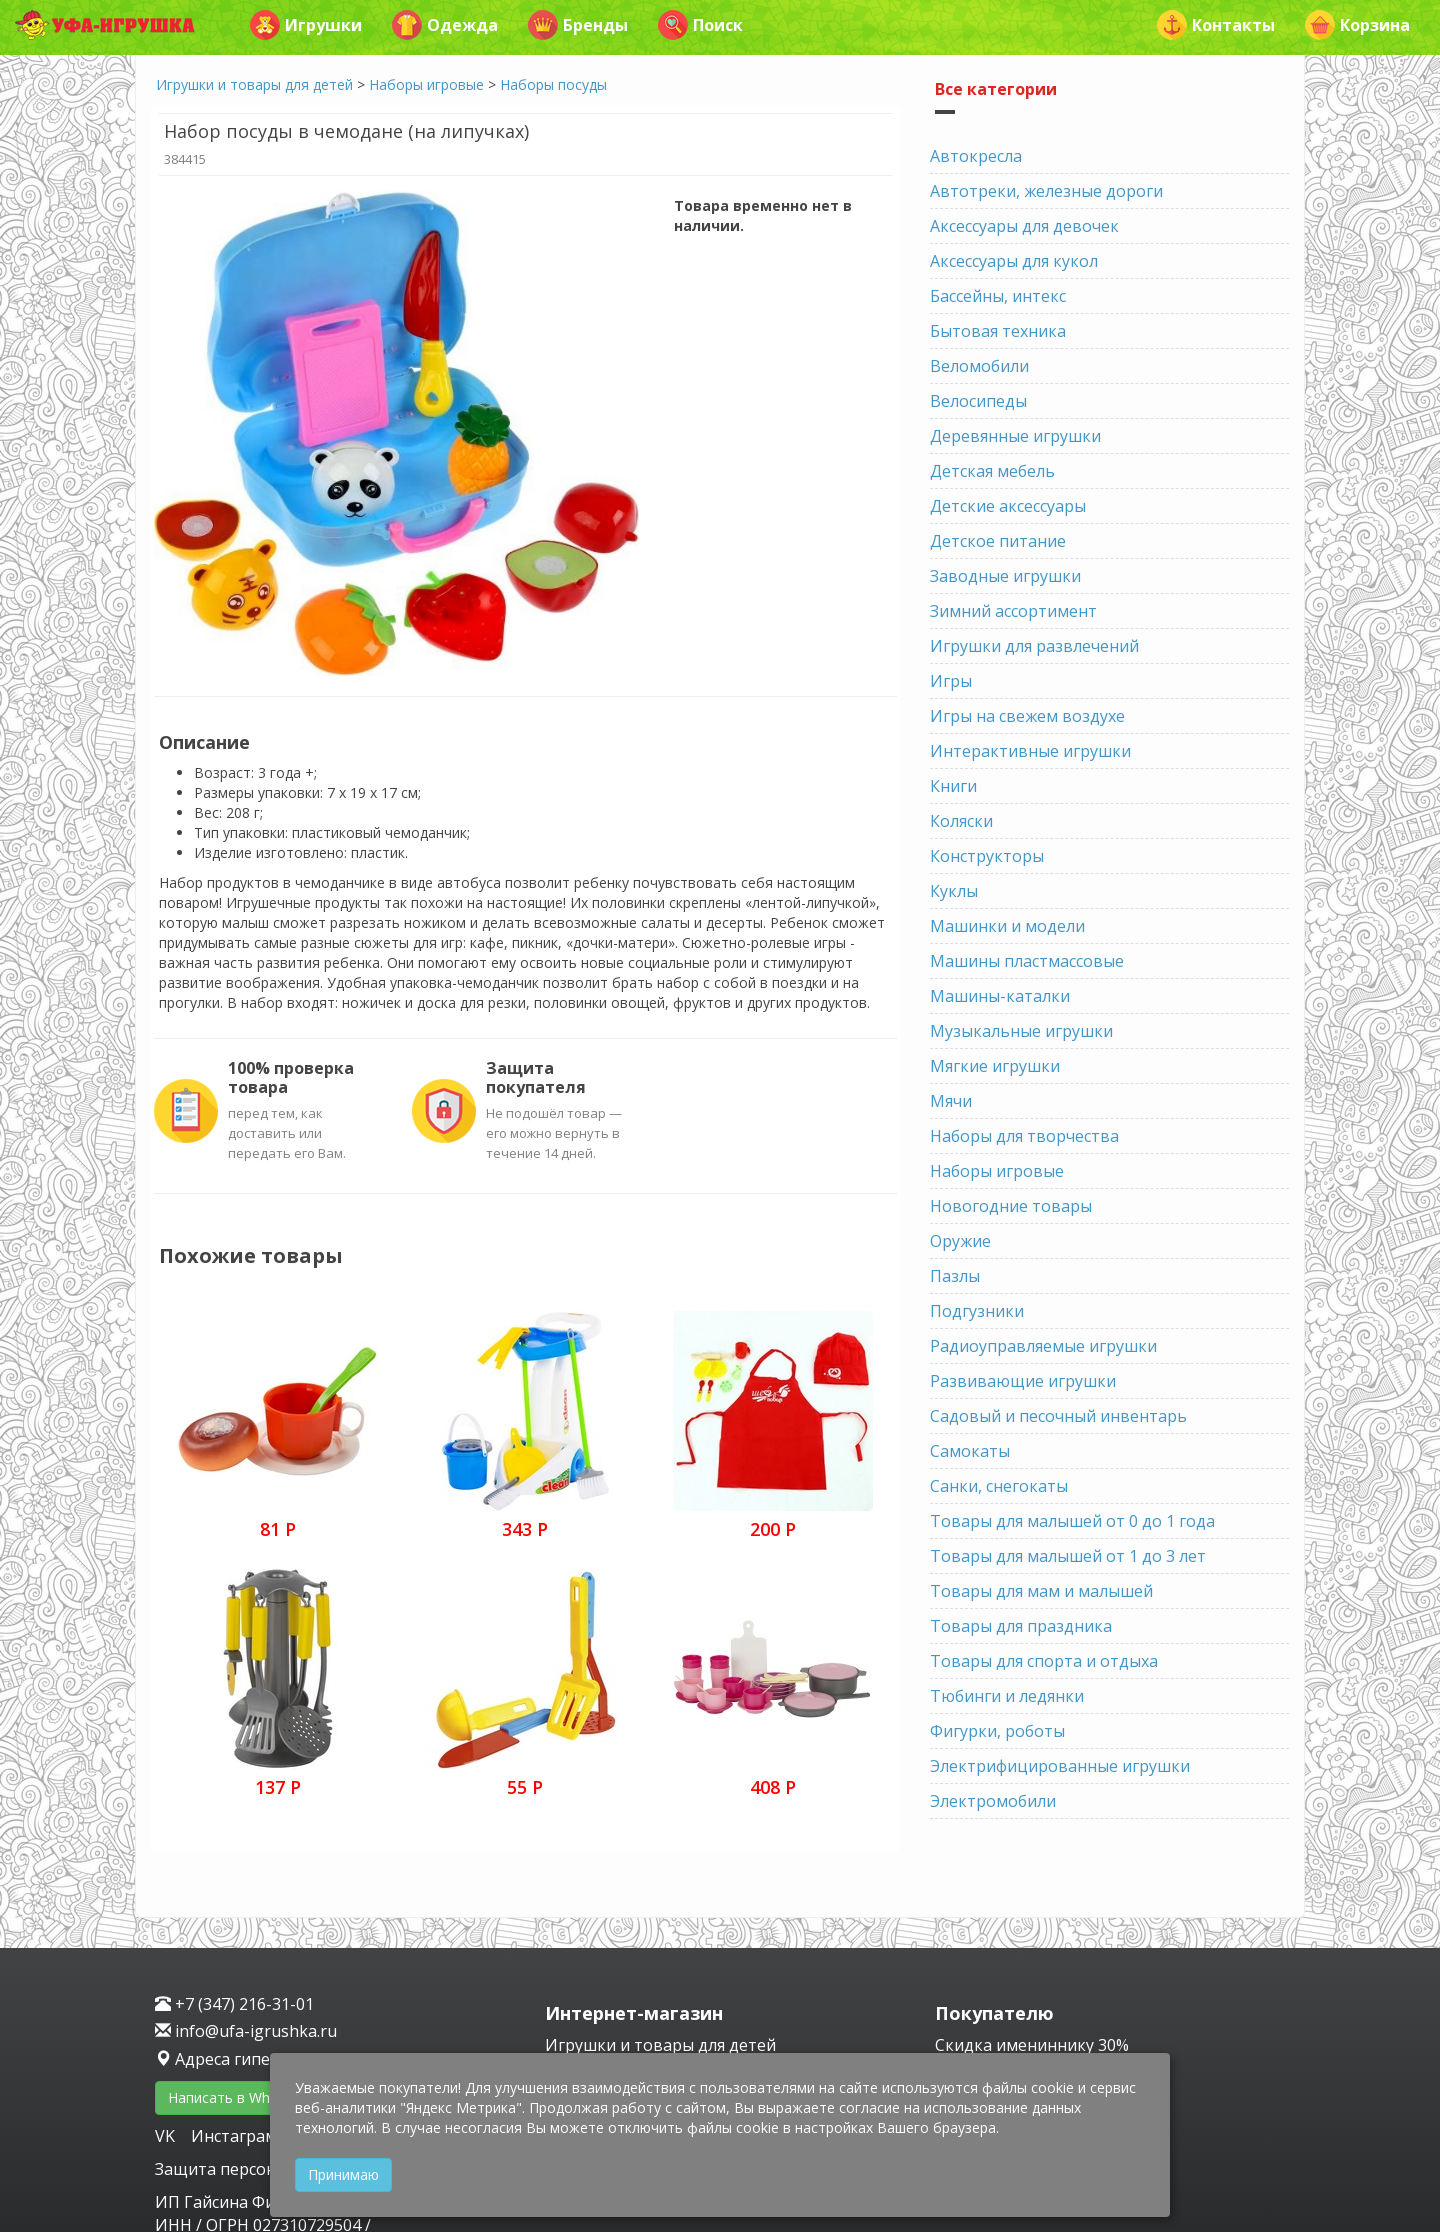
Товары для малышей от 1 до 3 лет (1068, 1556)
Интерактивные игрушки (1030, 751)
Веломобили (979, 366)
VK (167, 2136)
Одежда (445, 25)
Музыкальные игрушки (1021, 1031)
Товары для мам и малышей (1041, 1591)
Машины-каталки (1000, 996)
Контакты (1216, 25)
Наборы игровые (426, 84)
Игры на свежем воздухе (1027, 716)
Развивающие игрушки (1023, 1381)
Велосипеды (978, 401)
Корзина (1357, 25)
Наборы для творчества (1024, 1136)
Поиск (700, 25)
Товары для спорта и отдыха (1044, 1661)
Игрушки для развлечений (1034, 646)
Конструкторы (987, 856)
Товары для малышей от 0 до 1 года (1072, 1521)
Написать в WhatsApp (241, 2097)
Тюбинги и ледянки (1007, 1696)
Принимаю (343, 2174)
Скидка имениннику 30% (1032, 2045)
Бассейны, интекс (998, 296)
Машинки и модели (1007, 926)
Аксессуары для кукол (1014, 261)
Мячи (951, 1101)
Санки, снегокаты (999, 1486)
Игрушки (306, 25)
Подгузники (977, 1311)
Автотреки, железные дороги (1046, 191)
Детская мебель (992, 471)
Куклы (954, 891)
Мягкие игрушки (995, 1066)
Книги (953, 786)
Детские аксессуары (1008, 506)
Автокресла (976, 156)
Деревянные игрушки (1015, 436)
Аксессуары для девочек (1024, 226)
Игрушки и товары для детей (254, 84)
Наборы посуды (553, 84)
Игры (951, 681)
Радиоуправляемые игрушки (1043, 1346)
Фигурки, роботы (997, 1731)
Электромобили (993, 1801)
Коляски (961, 821)
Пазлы (955, 1276)
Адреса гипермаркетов (256, 2059)
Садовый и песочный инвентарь (1058, 1416)
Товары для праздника (1021, 1626)
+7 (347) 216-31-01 (234, 2004)
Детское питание (998, 541)
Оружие (960, 1241)
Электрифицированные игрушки (1060, 1766)
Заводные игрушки (1005, 576)
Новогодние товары (1011, 1206)
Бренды (578, 25)
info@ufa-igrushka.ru (246, 2031)
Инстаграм (234, 2136)
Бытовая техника (998, 331)
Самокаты (970, 1451)
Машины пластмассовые (1027, 961)
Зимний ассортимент (1013, 611)
